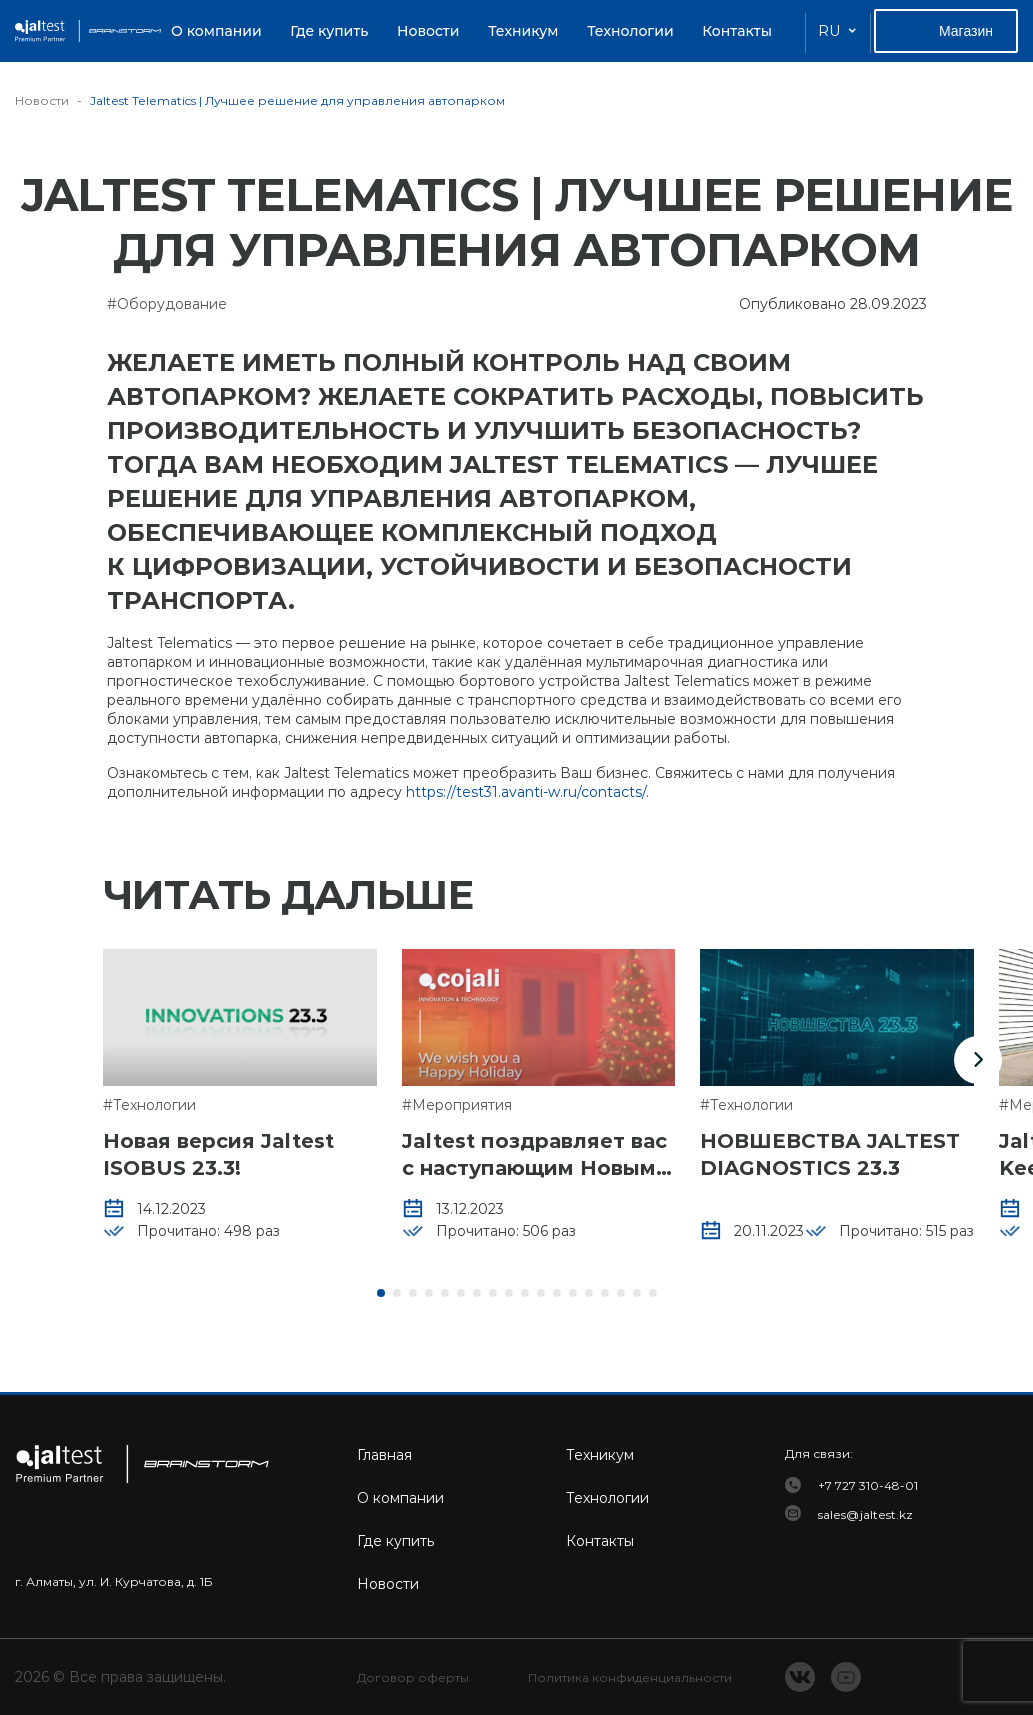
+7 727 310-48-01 (868, 1485)
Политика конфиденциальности (630, 1677)
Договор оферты (413, 1677)
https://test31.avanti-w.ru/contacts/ (526, 792)
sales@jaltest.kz (865, 1514)
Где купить (329, 31)
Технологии (630, 31)
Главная (384, 1455)
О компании (216, 31)
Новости (428, 31)
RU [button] (829, 31)
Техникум (523, 31)
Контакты (737, 31)
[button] (978, 1060)
